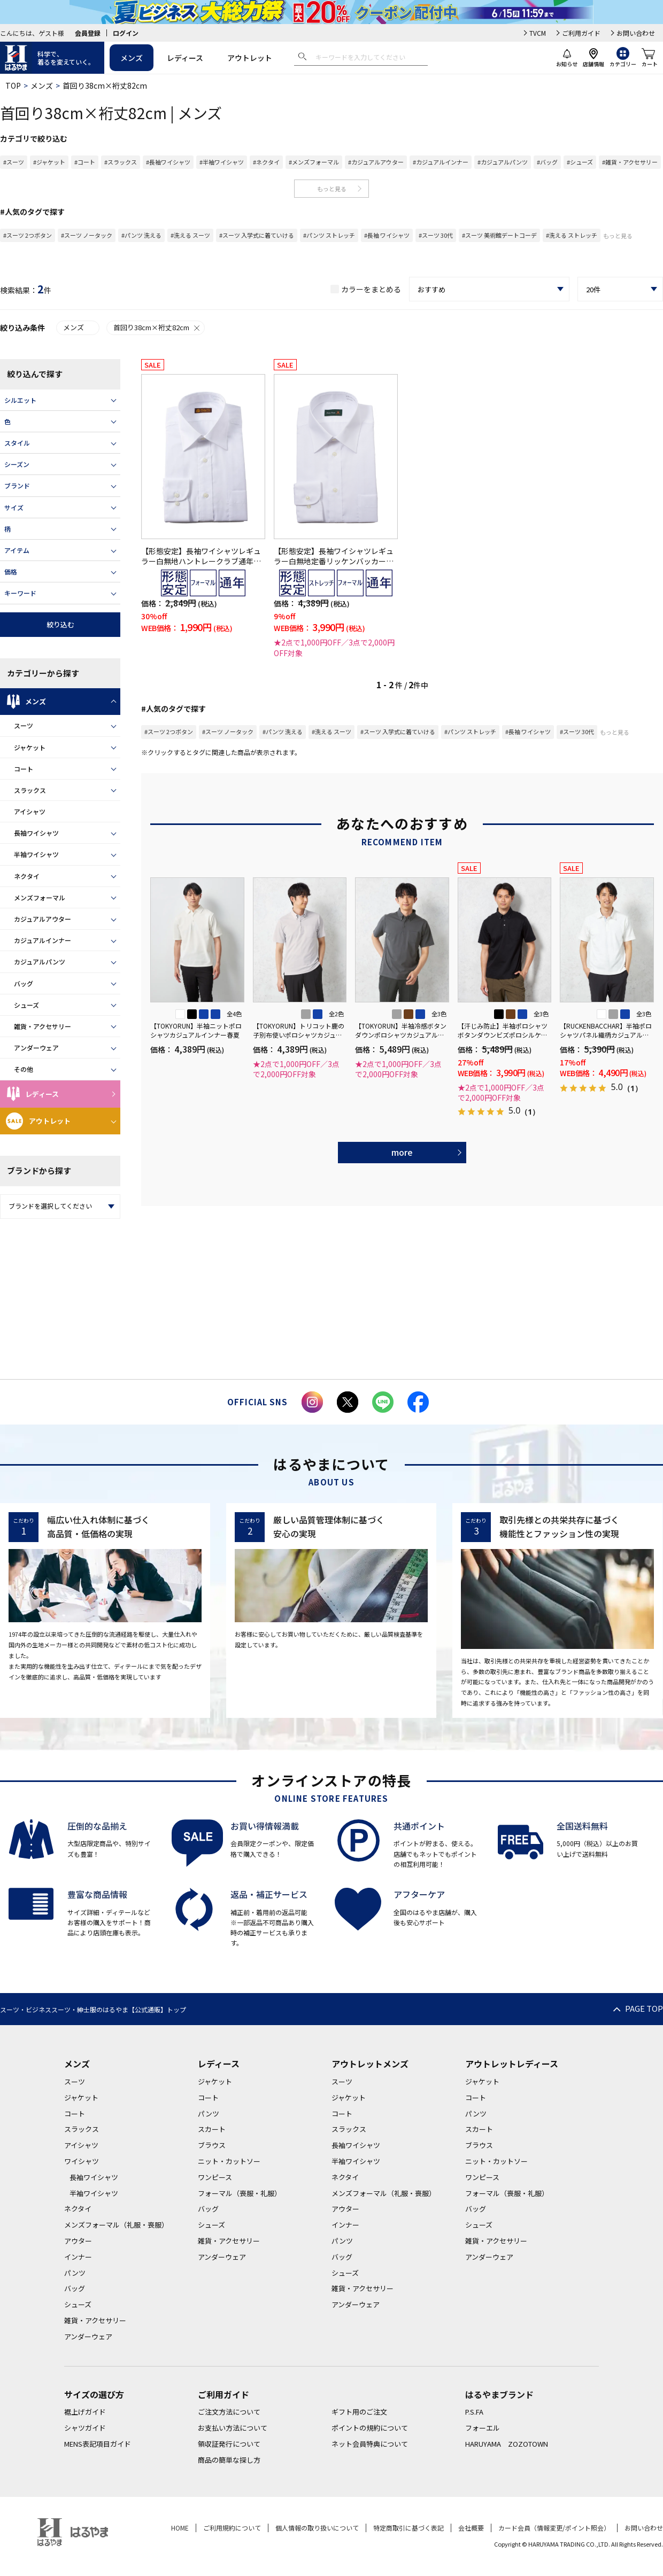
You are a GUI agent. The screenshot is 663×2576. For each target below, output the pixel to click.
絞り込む (60, 624)
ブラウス (212, 2145)
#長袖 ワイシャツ (387, 235)
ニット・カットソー (229, 2161)
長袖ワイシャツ (36, 832)
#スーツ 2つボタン (27, 235)
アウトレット (249, 57)
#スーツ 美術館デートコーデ (499, 235)
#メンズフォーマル (314, 162)
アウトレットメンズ (370, 2063)
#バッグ (547, 162)
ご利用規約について (232, 2527)
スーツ (23, 725)
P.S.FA (474, 2412)
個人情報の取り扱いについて (317, 2527)
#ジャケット (49, 162)
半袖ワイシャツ (36, 854)
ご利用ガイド (581, 32)
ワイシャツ (81, 2161)
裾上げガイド (85, 2412)
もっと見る (331, 188)
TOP (13, 85)
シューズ (26, 1004)
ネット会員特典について (370, 2444)
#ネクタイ (266, 162)
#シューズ (580, 162)
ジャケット (29, 747)
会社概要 (471, 2527)
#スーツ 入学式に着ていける (256, 235)
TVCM (537, 32)
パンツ (75, 2273)
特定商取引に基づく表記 (408, 2527)
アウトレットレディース (511, 2063)
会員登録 (88, 32)
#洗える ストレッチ (571, 235)
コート (23, 768)
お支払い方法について (232, 2428)
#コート (84, 162)
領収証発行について (229, 2444)
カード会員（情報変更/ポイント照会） (554, 2527)
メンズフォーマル (39, 897)
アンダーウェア (36, 1047)
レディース (185, 57)
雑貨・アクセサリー (42, 1026)
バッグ (23, 983)
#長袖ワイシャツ (168, 162)
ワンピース (215, 2177)
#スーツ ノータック (86, 235)
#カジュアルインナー (440, 162)
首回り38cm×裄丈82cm (157, 327)
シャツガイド (85, 2428)
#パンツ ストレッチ (329, 235)
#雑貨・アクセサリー (630, 162)
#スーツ (13, 162)
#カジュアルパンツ (502, 162)
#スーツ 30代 (436, 235)
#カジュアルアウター (376, 162)
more (402, 1152)
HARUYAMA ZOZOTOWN (506, 2444)
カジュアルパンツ (39, 961)
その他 (23, 1068)
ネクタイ (27, 876)
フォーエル (482, 2428)
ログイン (125, 32)
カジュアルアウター (42, 918)
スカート (212, 2129)
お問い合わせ (635, 32)
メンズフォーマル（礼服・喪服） (116, 2225)
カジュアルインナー (42, 940)
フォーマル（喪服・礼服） (239, 2193)
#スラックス (120, 162)
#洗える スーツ (190, 235)
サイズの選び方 (94, 2394)
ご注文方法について (229, 2412)
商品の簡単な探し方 (229, 2460)
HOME (180, 2527)
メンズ (131, 57)
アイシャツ (29, 811)
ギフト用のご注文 (359, 2412)
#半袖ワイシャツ (221, 162)
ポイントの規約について (370, 2428)
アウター (78, 2241)
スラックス (30, 790)
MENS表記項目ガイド (97, 2444)
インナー (78, 2257)
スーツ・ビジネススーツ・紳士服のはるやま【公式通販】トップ (93, 2009)
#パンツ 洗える (141, 235)
